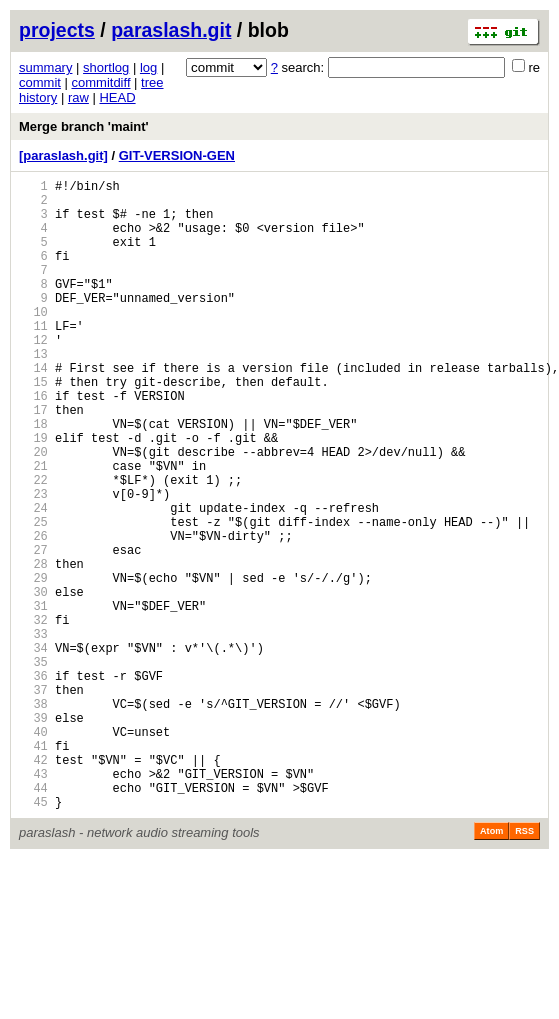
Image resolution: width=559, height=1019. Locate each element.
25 (33, 596)
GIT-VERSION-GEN (177, 155)
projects (57, 30)
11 (33, 358)
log (148, 67)
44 (33, 919)
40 (33, 851)
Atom (491, 966)
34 (33, 749)
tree (152, 82)
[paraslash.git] (63, 155)
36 (33, 783)
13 (33, 392)
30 (33, 681)
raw (78, 97)
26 (33, 613)
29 (33, 664)
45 (33, 936)
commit (40, 82)
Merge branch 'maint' (84, 126)
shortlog (106, 67)
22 (33, 545)
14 (33, 409)
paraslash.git (171, 30)
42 (33, 885)
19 (33, 494)
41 (33, 868)
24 (33, 579)
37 (33, 800)
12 (33, 375)
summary (45, 67)
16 (33, 443)
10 (33, 341)
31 (33, 698)
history (38, 97)
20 (33, 511)
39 (33, 834)
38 (33, 817)
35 (33, 766)
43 (33, 902)
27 (33, 630)
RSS (524, 966)
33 (33, 732)
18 (33, 477)
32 (33, 715)
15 (33, 426)
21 (33, 528)
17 (33, 460)
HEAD (117, 97)
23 (33, 562)
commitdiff (101, 82)
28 (33, 647)
